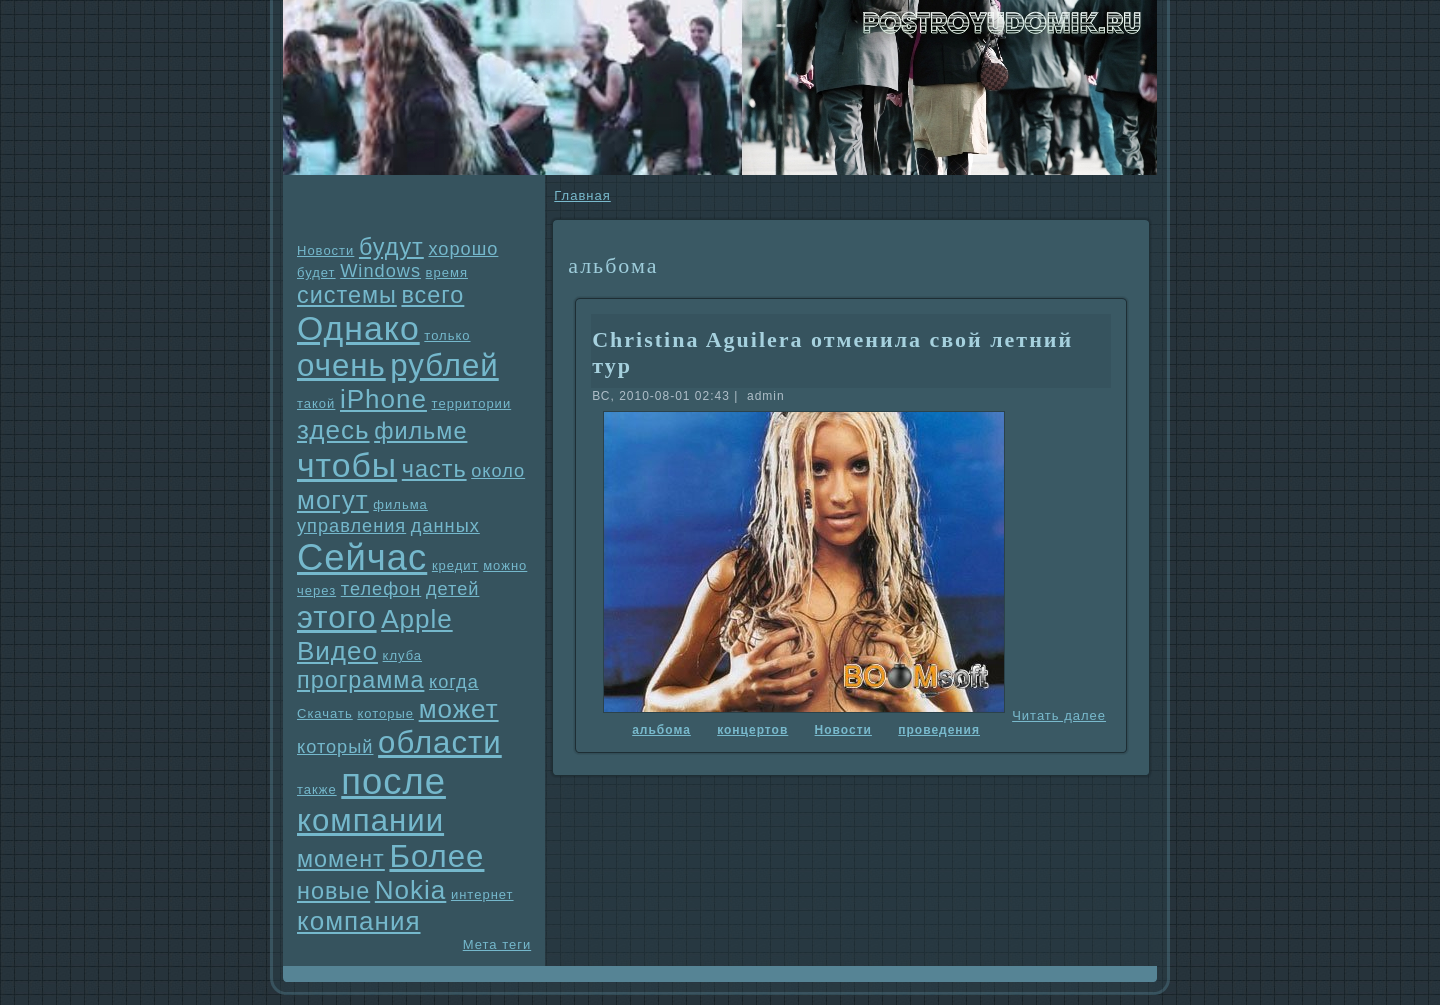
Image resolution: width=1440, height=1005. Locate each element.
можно (505, 565)
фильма (400, 504)
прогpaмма (360, 680)
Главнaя (582, 195)
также (317, 789)
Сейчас (362, 557)
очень (341, 365)
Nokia (410, 890)
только (447, 335)
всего (432, 295)
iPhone (383, 399)
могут (333, 500)
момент (341, 859)
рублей (444, 365)
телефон (381, 589)
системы (347, 295)
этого (337, 617)
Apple (417, 619)
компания (359, 921)
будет (316, 272)
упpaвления (351, 526)
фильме (420, 431)
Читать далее (1059, 715)
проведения (939, 730)
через (316, 590)
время (447, 272)
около (498, 471)
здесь (333, 430)
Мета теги (497, 944)
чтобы (347, 465)
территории (472, 403)
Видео (337, 651)
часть (434, 469)
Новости (325, 250)
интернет (482, 894)
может (459, 709)
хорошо (463, 249)
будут (391, 247)
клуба (402, 655)
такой (316, 403)
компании (370, 820)
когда (454, 682)
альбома (661, 730)
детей (453, 589)
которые (385, 713)
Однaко (358, 328)
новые (333, 891)
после (393, 781)
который (335, 747)
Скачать (325, 713)
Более (436, 856)
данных (445, 526)
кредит (455, 565)
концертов (752, 730)
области (440, 742)
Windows (380, 271)
